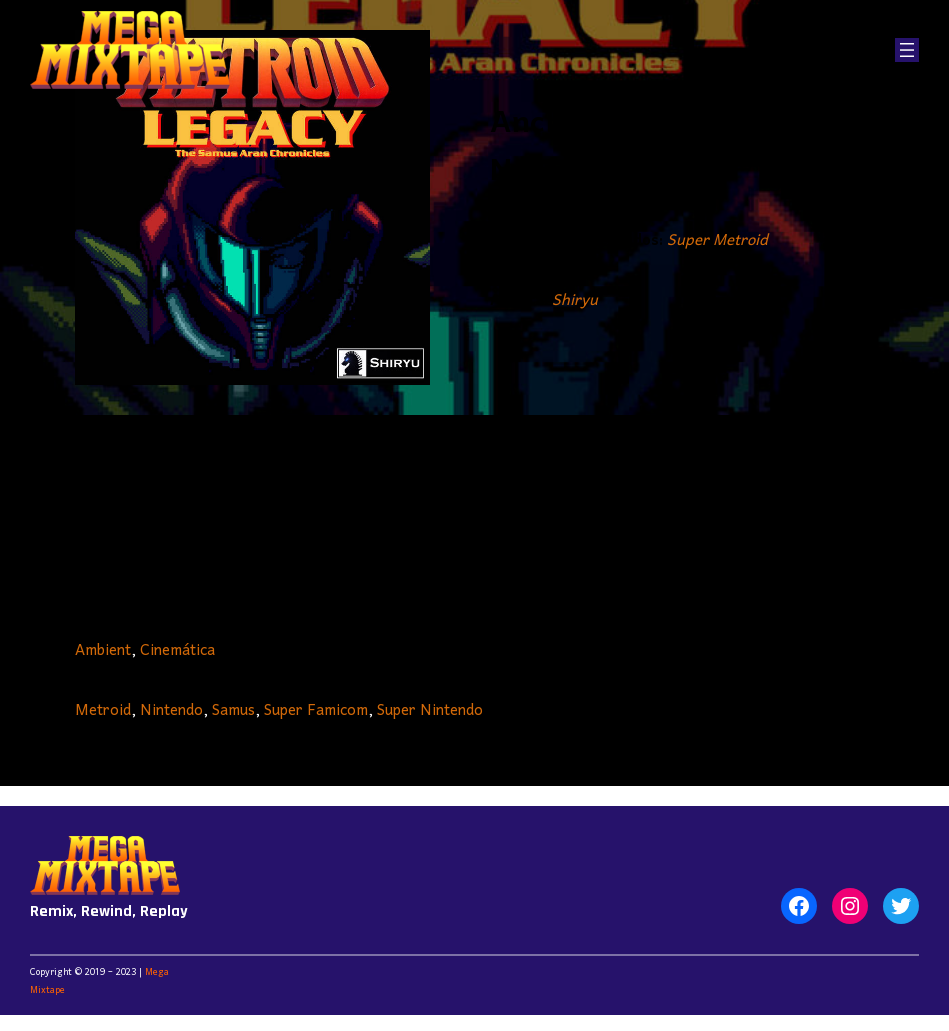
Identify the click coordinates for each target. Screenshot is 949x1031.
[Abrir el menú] (907, 50)
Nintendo (171, 711)
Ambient (103, 651)
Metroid (103, 711)
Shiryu (575, 301)
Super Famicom (316, 711)
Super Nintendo (430, 711)
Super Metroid (717, 241)
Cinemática (177, 651)
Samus (233, 711)
